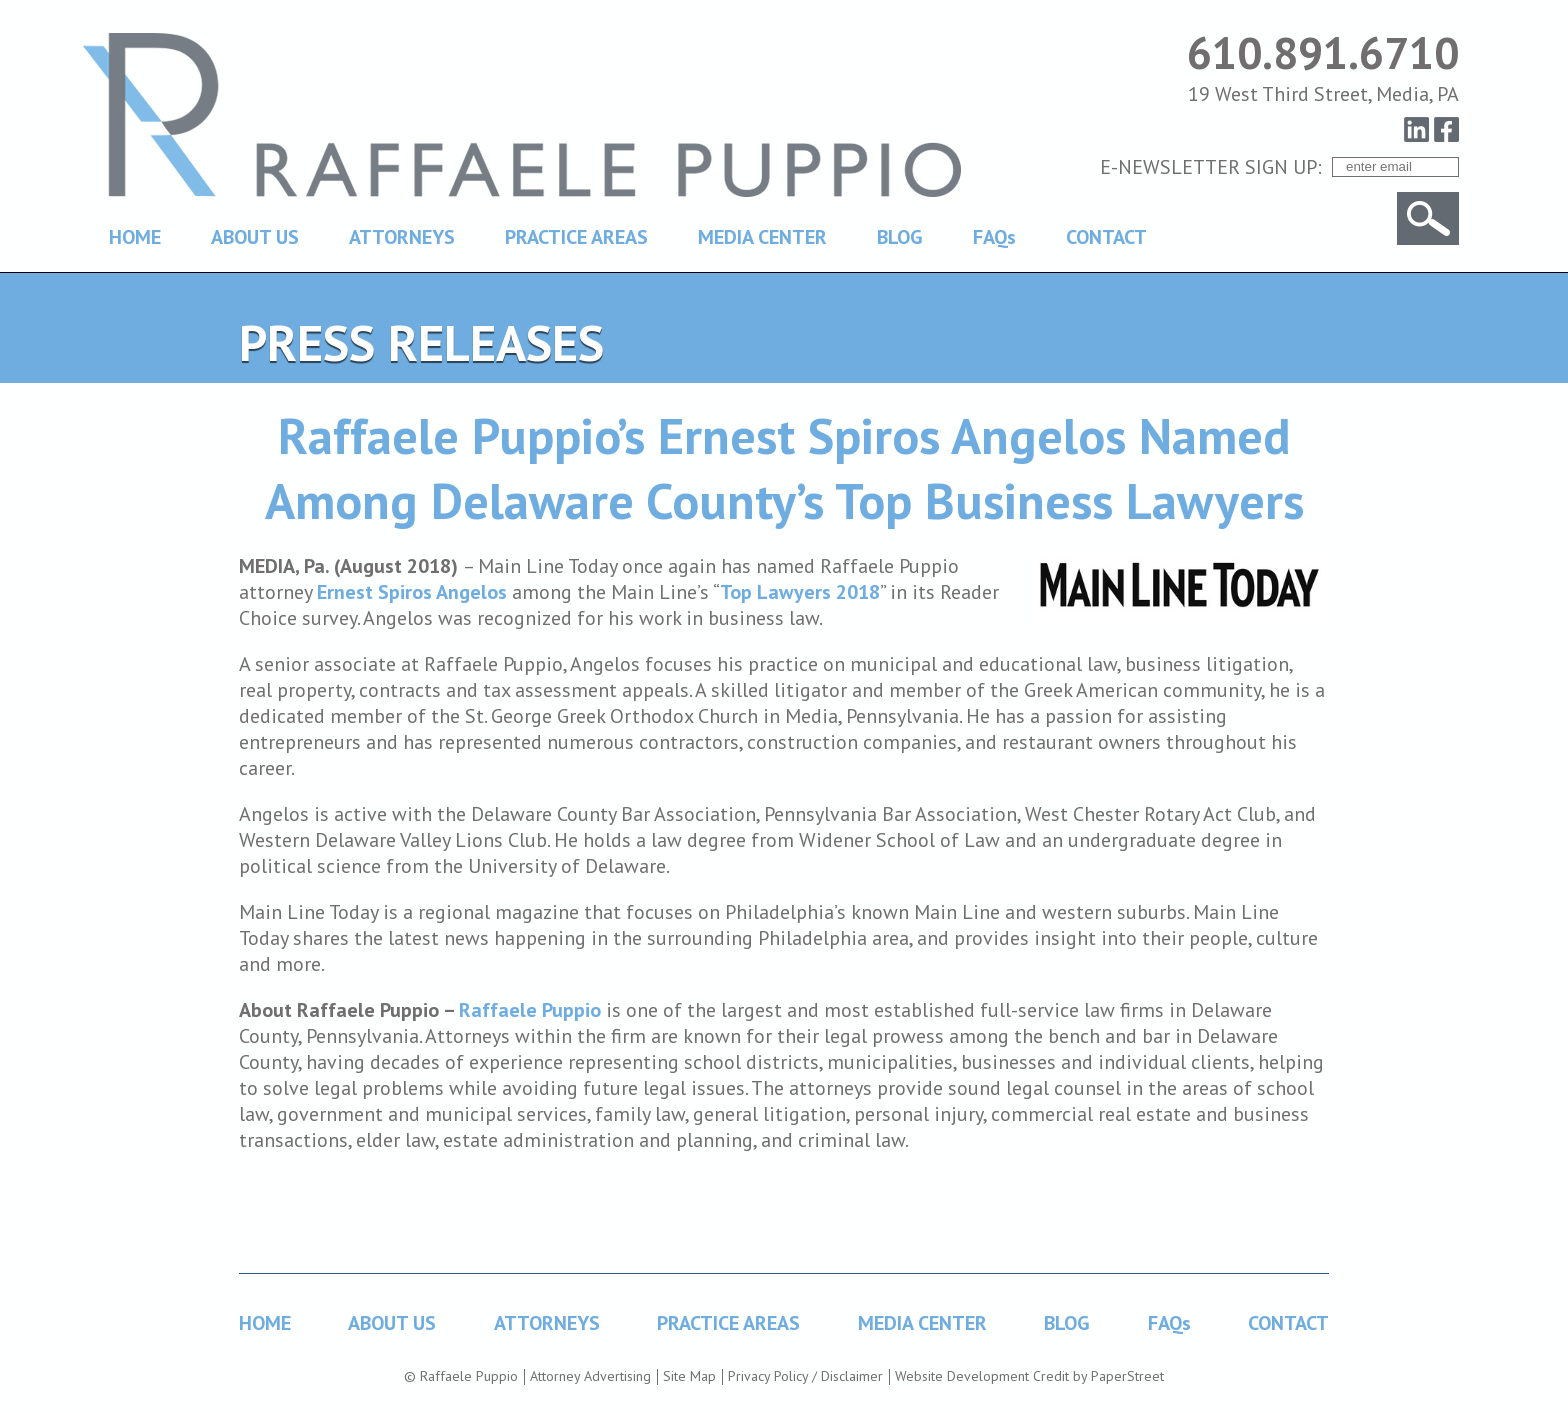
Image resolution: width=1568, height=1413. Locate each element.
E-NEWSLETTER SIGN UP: (1211, 167)
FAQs (994, 237)
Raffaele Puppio (530, 1010)
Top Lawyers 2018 (800, 592)
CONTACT (1106, 237)
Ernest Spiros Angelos (412, 592)
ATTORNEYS (402, 237)
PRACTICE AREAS (576, 237)
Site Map (689, 1376)
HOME (135, 237)
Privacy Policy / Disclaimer (805, 1376)
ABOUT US (255, 237)
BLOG (900, 237)
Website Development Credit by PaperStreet (1029, 1376)
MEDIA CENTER (762, 237)
